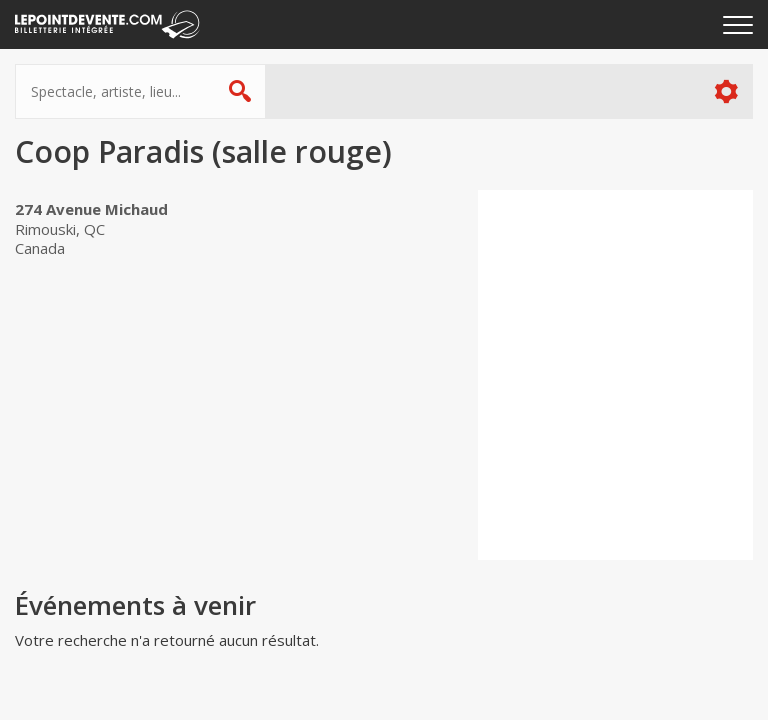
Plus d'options (725, 91)
